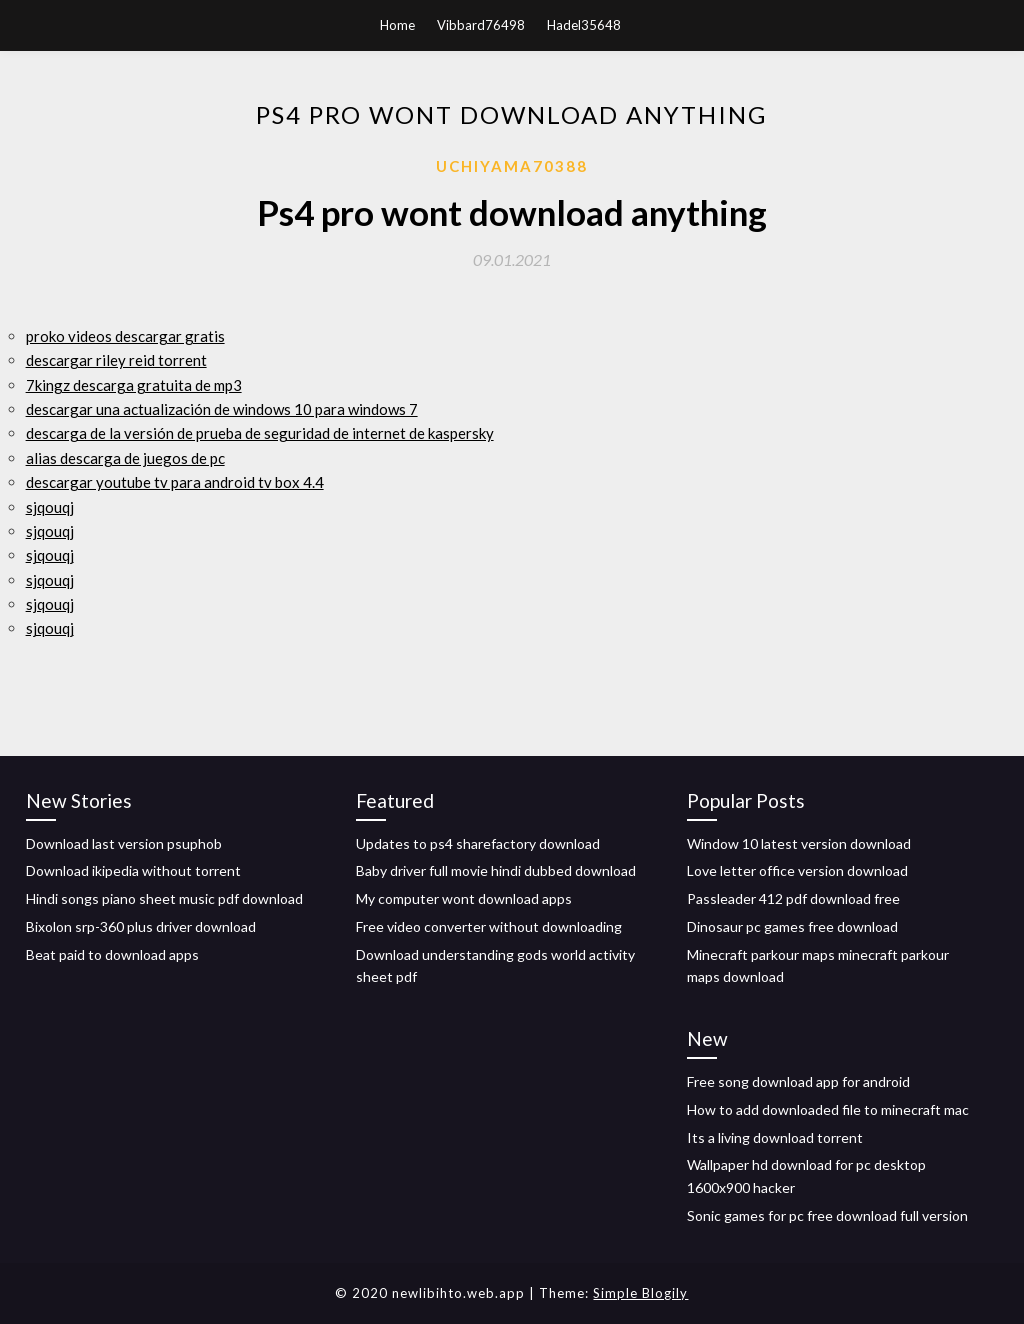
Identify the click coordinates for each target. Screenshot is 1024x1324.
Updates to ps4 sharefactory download (478, 843)
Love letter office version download (797, 870)
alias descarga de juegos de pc (125, 458)
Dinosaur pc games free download (792, 926)
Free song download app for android (798, 1081)
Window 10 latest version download (799, 843)
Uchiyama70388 (512, 166)
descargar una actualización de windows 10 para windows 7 (222, 409)
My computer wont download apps (464, 898)
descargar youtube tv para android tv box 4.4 (175, 482)
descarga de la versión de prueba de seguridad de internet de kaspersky (260, 433)
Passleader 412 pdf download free (793, 898)
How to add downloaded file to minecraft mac (828, 1109)
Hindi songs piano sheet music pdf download (164, 898)
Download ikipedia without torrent (133, 870)
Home (397, 25)
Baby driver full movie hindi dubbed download (496, 870)
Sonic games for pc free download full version (827, 1215)
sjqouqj (50, 507)
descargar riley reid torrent (116, 360)
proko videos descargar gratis (125, 336)
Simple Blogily (640, 1293)
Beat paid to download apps (112, 954)
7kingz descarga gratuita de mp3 (134, 385)
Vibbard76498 (481, 25)
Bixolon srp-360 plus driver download (141, 926)
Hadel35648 (584, 25)
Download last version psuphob (124, 843)
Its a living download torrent (775, 1137)
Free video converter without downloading (489, 926)
